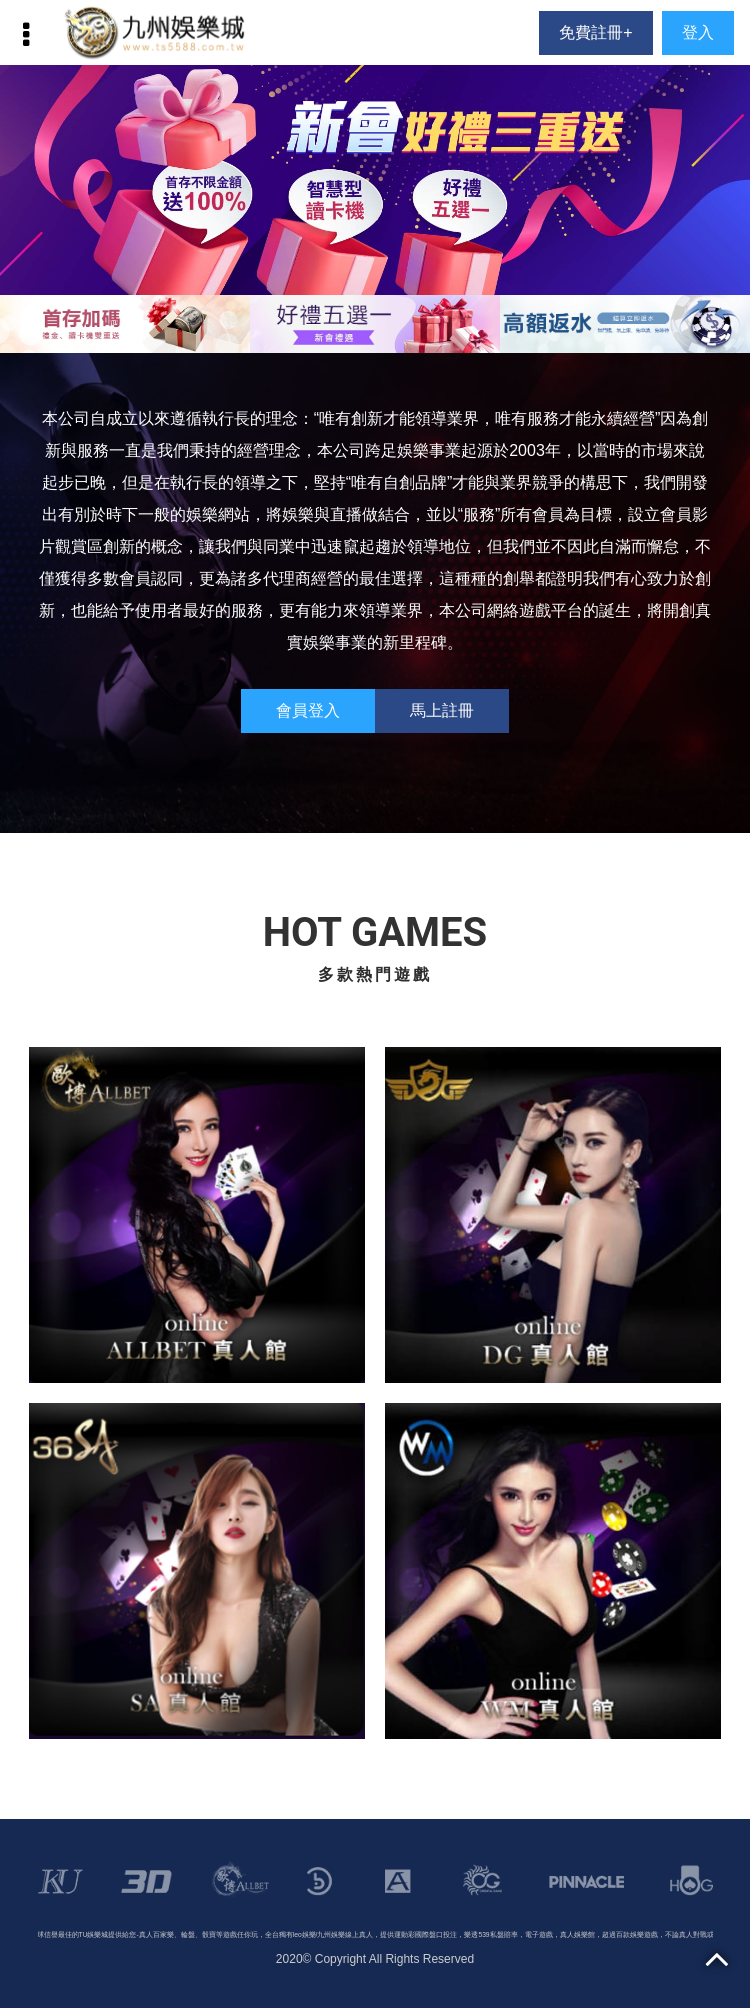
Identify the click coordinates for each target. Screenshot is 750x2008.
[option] (375, 180)
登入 (698, 32)
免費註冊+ (595, 32)
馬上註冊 (442, 710)
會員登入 (308, 710)
